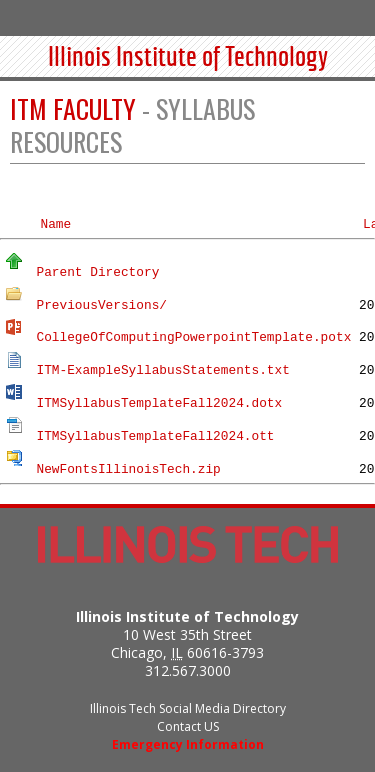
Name (55, 224)
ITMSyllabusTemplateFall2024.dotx (159, 403)
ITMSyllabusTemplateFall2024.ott (155, 436)
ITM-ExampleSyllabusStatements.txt (162, 370)
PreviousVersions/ (101, 304)
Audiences (266, 17)
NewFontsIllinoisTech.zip (128, 468)
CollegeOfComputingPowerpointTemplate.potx (193, 337)
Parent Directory (97, 272)
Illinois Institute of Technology (188, 58)
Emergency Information (188, 744)
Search (308, 17)
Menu (349, 17)
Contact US (188, 726)
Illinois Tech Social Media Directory (188, 708)
